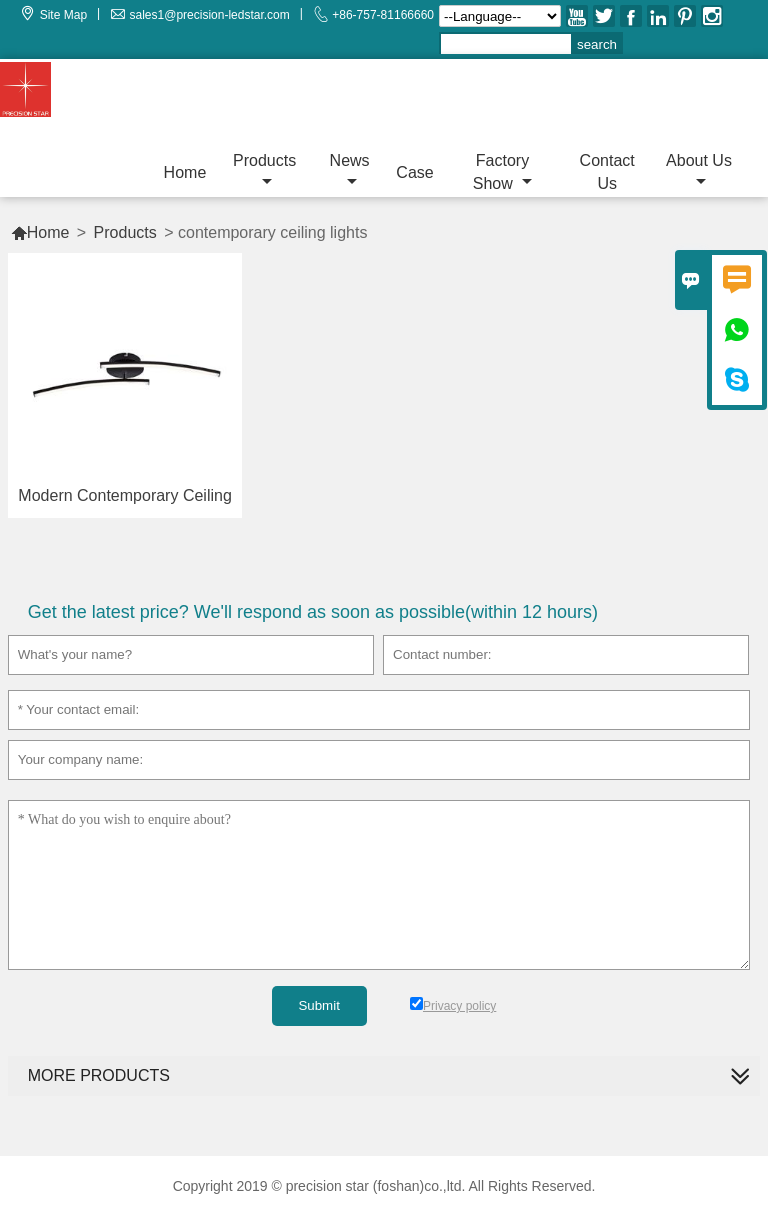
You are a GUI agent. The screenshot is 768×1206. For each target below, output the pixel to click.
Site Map (63, 15)
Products (264, 170)
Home (185, 172)
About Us (699, 170)
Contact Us (607, 172)
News (350, 170)
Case (414, 172)
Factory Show (502, 172)
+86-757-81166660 (383, 15)
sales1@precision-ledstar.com (210, 15)
